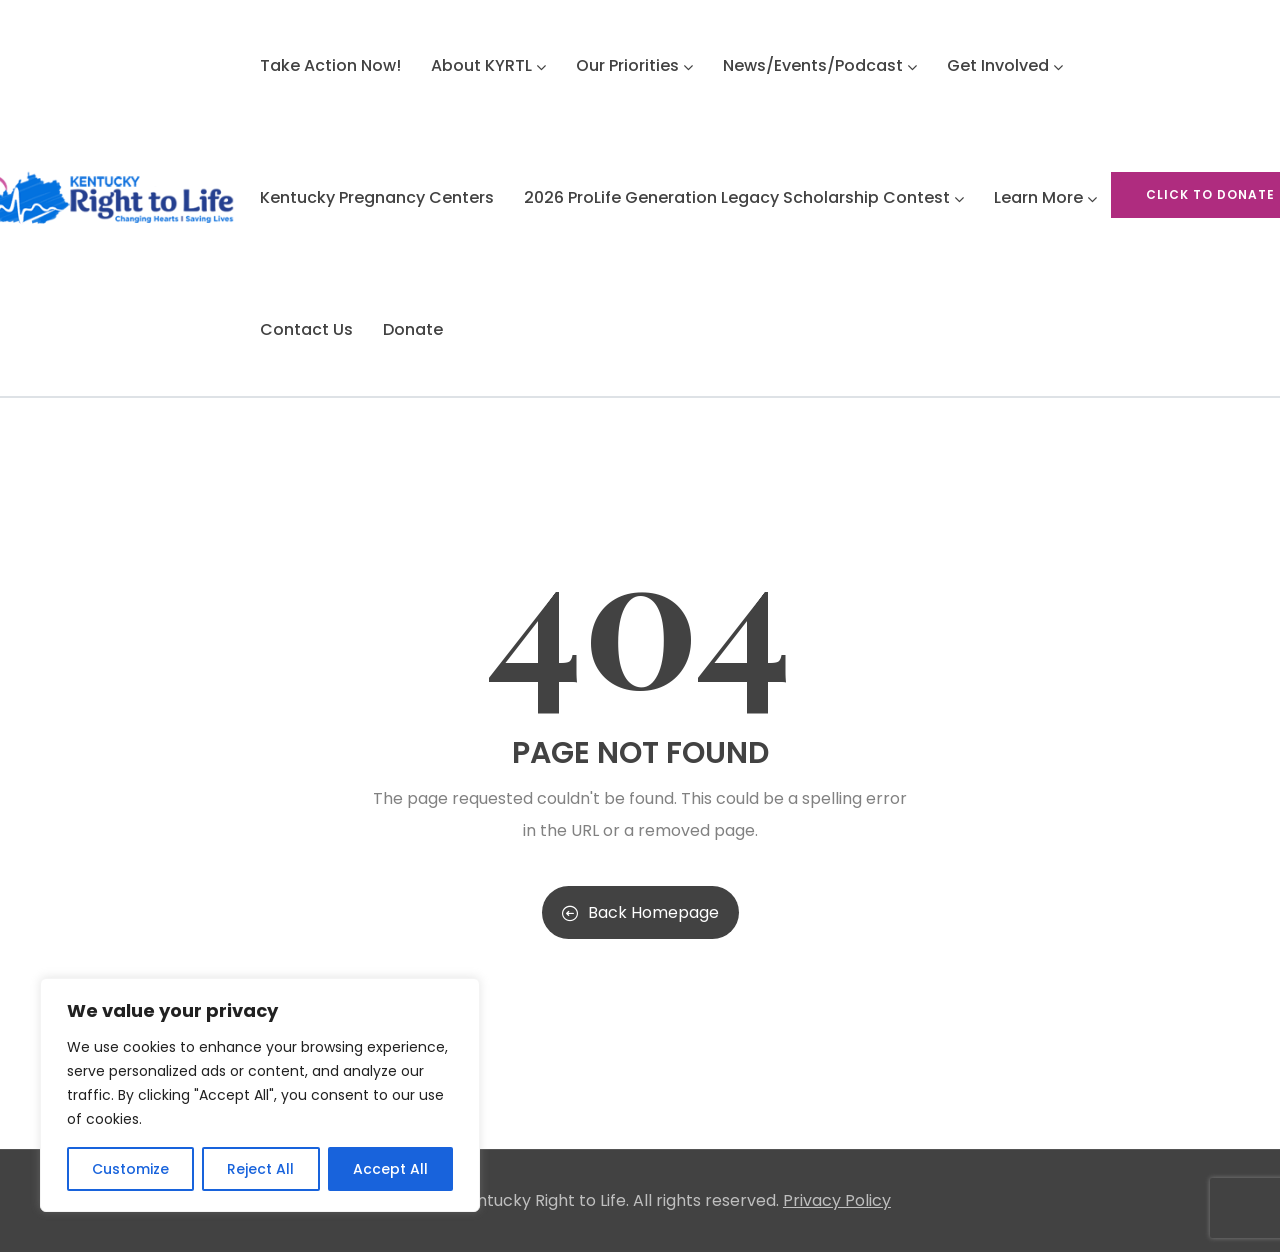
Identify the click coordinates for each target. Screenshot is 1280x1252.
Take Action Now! (330, 65)
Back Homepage (640, 912)
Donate (413, 329)
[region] (260, 1095)
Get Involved (1005, 65)
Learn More (1045, 197)
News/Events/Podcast (820, 65)
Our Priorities (634, 65)
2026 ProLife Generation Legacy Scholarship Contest (744, 197)
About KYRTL (488, 65)
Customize (130, 1169)
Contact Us (306, 329)
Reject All (260, 1169)
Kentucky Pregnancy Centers (377, 197)
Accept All (390, 1169)
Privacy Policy (837, 1200)
